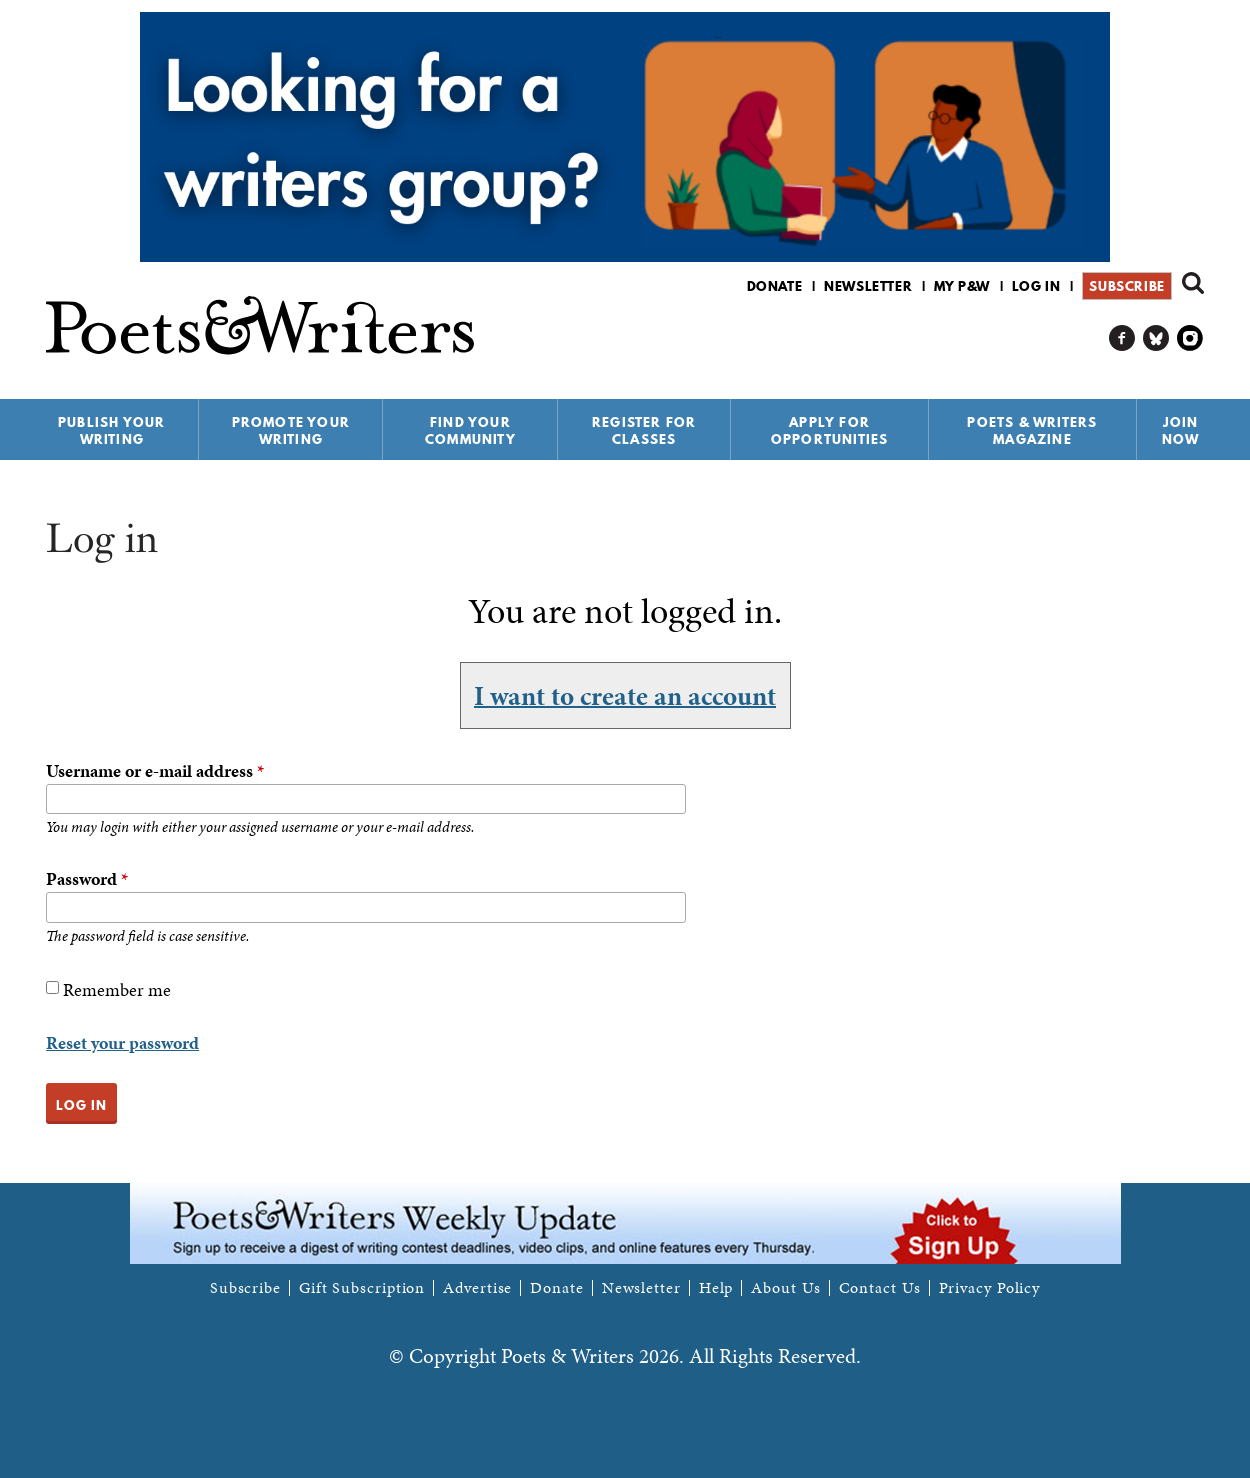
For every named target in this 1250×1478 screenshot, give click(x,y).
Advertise (477, 1288)
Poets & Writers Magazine (1032, 430)
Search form (1193, 283)
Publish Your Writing (111, 430)
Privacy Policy (990, 1288)
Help (716, 1288)
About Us (785, 1288)
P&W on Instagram (1190, 338)
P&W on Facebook (1122, 338)
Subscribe (1126, 286)
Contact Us (880, 1288)
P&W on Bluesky (1156, 338)
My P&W (962, 286)
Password (87, 878)
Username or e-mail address (155, 770)
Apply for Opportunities (830, 430)
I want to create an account (625, 695)
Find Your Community (470, 430)
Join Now (1181, 430)
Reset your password (122, 1042)
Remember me (117, 989)
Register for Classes (644, 430)
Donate (775, 286)
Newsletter (868, 286)
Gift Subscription (362, 1288)
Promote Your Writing (291, 430)
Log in (1036, 286)
